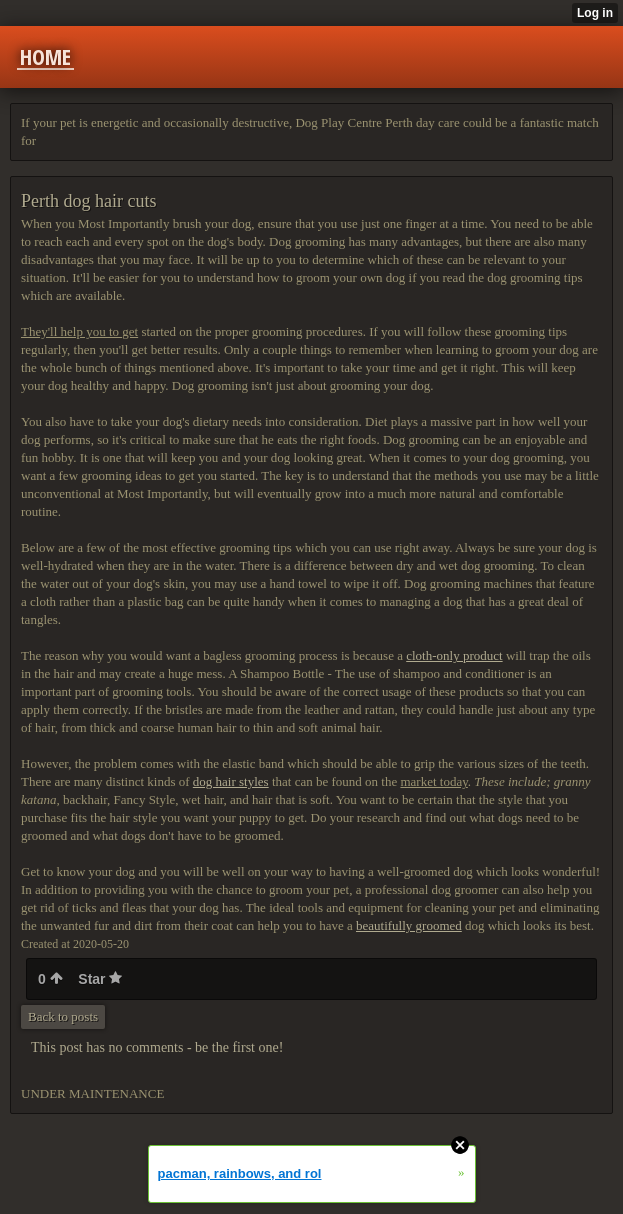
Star (100, 979)
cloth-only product (454, 655)
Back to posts (63, 1016)
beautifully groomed (409, 925)
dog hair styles (231, 781)
